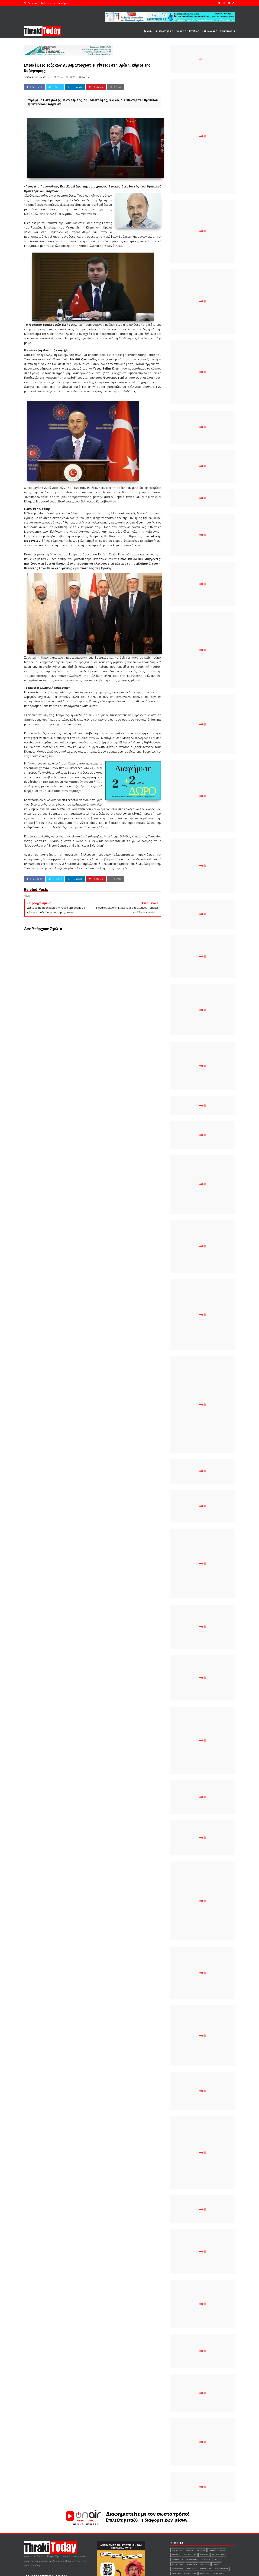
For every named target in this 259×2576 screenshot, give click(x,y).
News (85, 77)
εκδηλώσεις (192, 2559)
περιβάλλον (205, 2569)
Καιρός (180, 31)
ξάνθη (216, 2564)
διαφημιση (177, 2559)
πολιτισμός (190, 2573)
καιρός (217, 2559)
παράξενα (191, 2569)
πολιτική (176, 2573)
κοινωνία (192, 2564)
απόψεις (204, 2555)
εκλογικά (206, 2559)
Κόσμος (201, 2550)
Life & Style (177, 2550)
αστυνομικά (218, 2555)
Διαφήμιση (63, 3)
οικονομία (177, 2569)
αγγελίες (176, 2555)
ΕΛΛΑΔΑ (189, 2550)
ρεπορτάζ (204, 2573)
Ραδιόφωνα (208, 31)
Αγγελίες (194, 31)
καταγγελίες (177, 2564)
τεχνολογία (219, 2573)
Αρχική (148, 31)
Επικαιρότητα (162, 31)
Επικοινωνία (227, 31)
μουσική (204, 2564)
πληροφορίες (221, 2569)
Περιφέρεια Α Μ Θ (217, 2550)
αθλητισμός (190, 2555)
